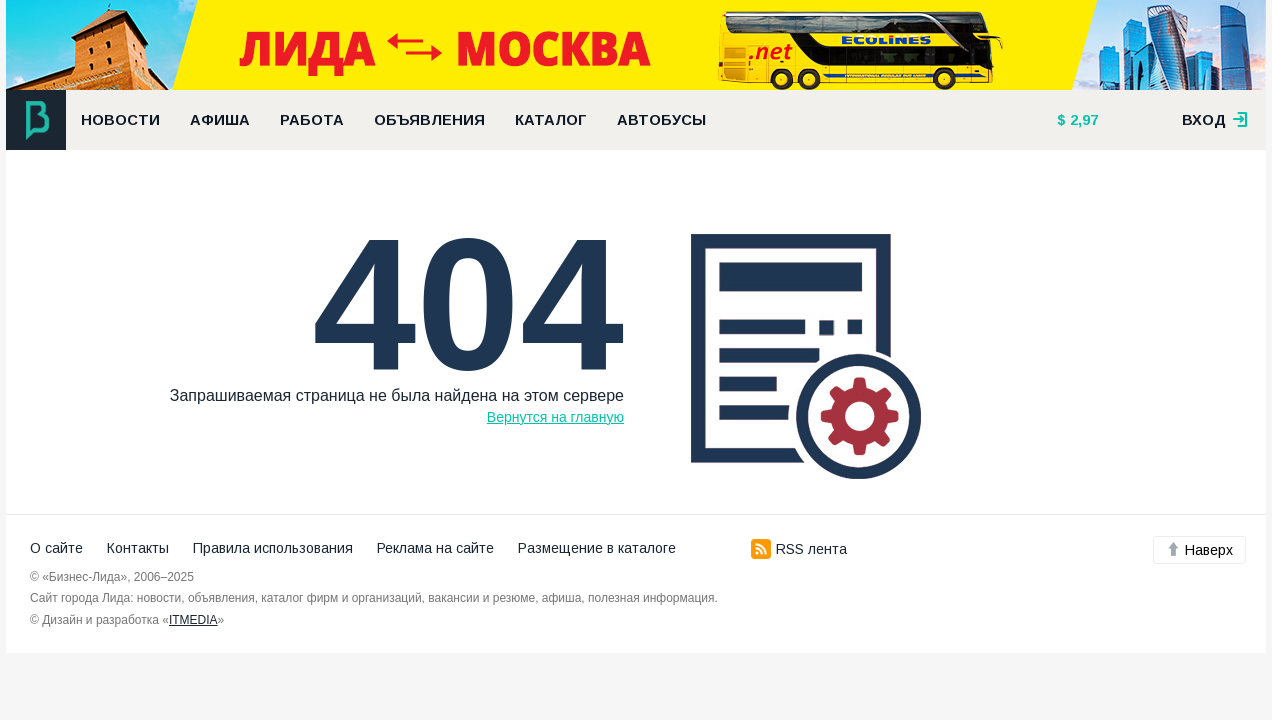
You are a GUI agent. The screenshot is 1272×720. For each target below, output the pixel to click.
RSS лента (799, 549)
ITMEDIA (193, 620)
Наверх (1199, 550)
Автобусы (661, 120)
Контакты (138, 548)
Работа (312, 120)
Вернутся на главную (555, 417)
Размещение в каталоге (597, 548)
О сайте (56, 548)
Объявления (429, 120)
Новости (120, 120)
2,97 (1082, 120)
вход (1215, 120)
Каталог (551, 120)
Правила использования (273, 548)
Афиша (220, 120)
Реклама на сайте (435, 548)
